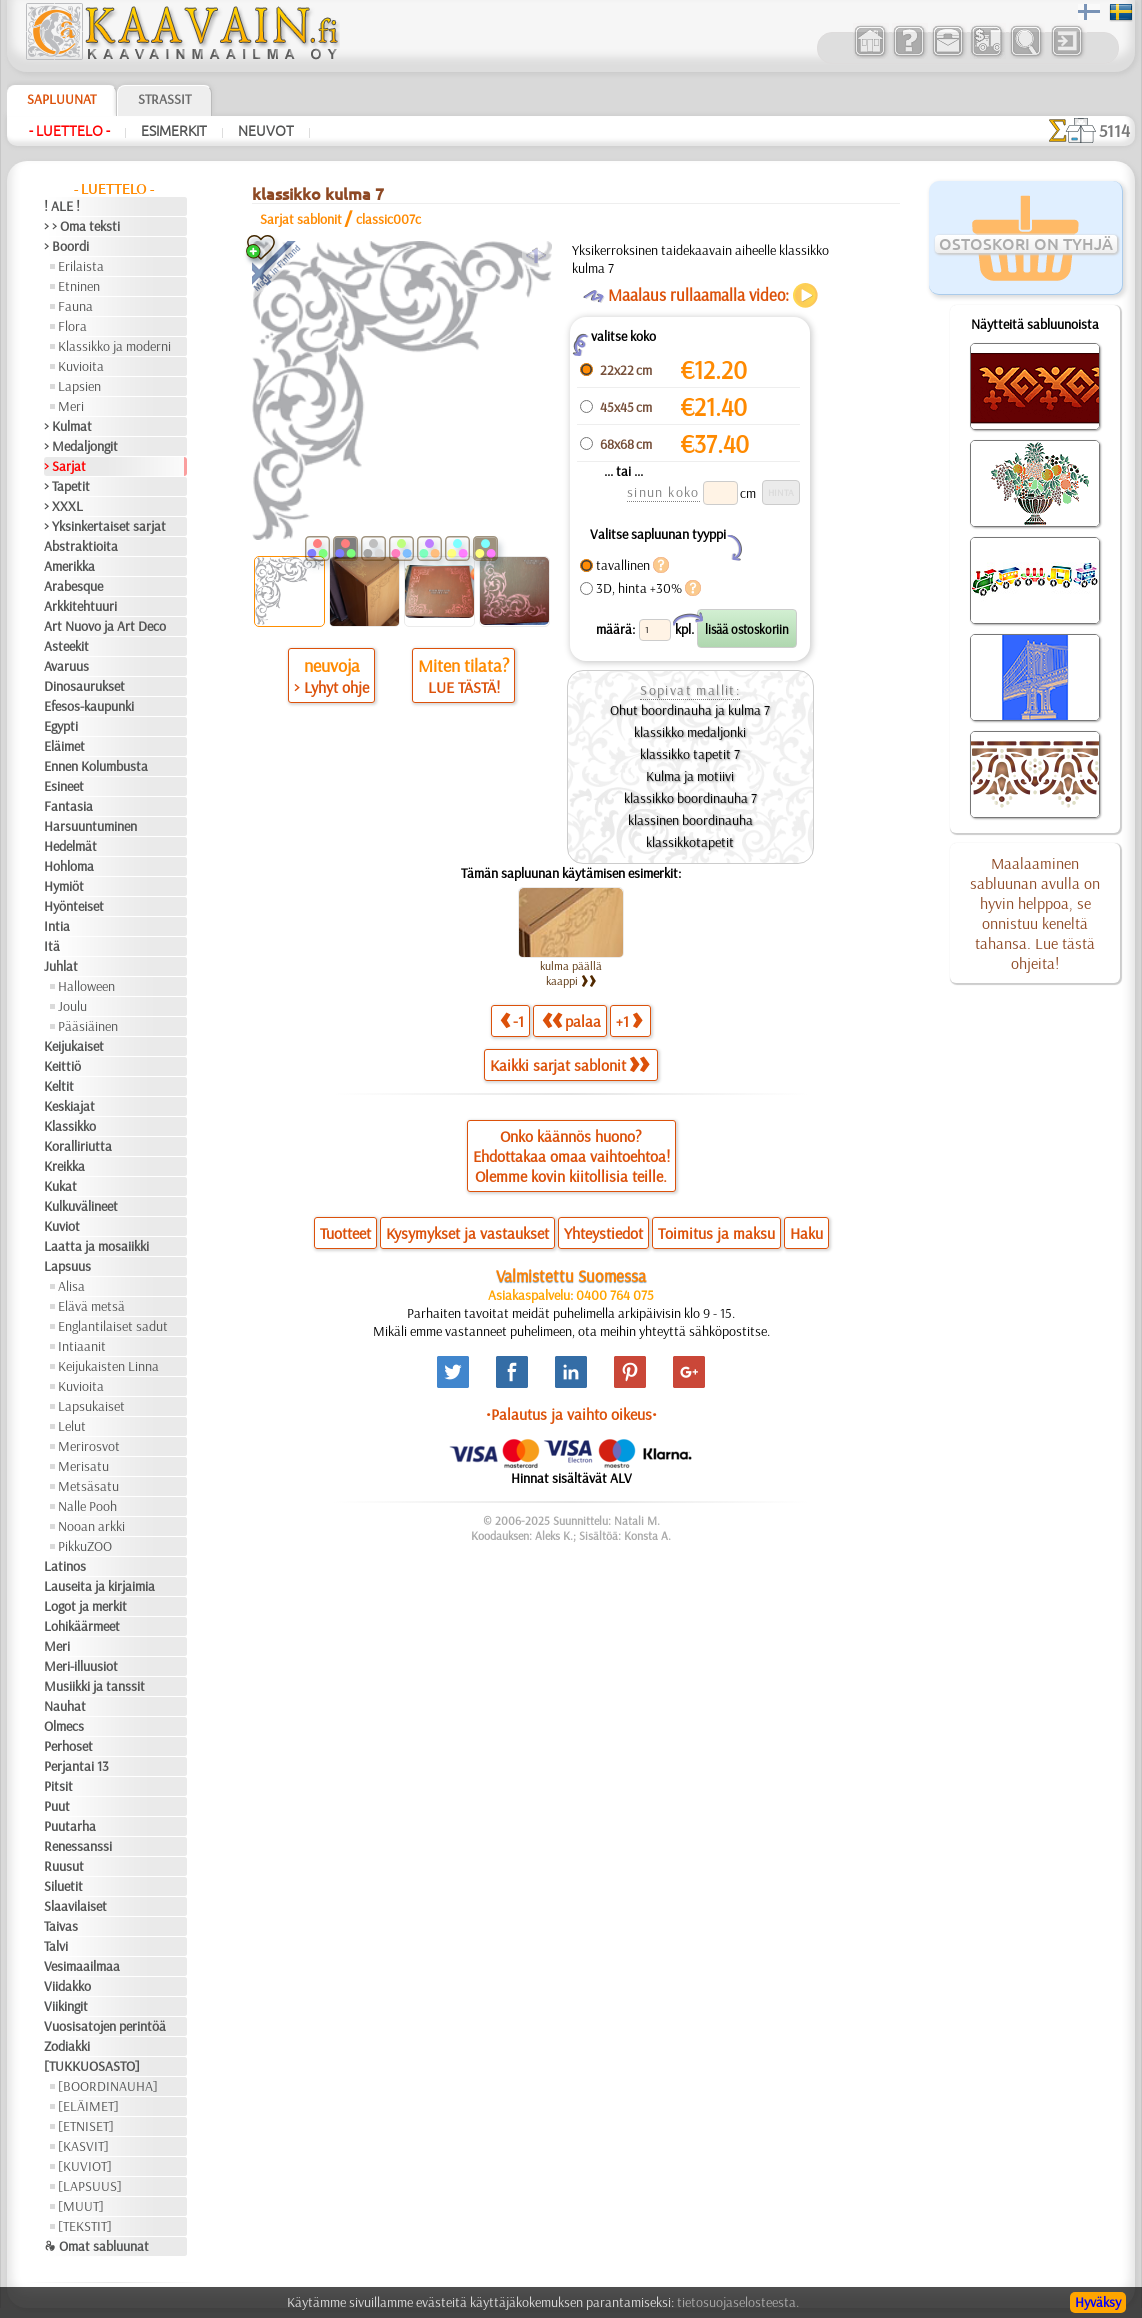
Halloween (86, 986)
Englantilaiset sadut (113, 1326)
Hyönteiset (74, 906)
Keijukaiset (74, 1046)
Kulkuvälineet (81, 1206)
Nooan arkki (91, 1526)
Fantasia (68, 806)
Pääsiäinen (88, 1026)
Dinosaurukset (84, 686)
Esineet (64, 786)
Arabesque (73, 586)
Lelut (72, 1426)
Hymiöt (64, 886)
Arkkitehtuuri (80, 606)
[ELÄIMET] (88, 2106)
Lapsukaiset (91, 1406)
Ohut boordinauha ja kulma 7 (690, 710)
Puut (57, 1806)
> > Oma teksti (82, 226)
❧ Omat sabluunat (96, 2246)
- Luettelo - (69, 131)
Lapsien (79, 386)
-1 (512, 1020)
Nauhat (65, 1706)
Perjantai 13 (76, 1766)
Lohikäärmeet (82, 1626)
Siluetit (63, 1886)
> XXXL (63, 506)
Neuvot (266, 131)
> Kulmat (68, 426)
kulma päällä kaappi (571, 973)
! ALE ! (62, 206)
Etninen (79, 286)
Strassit (164, 99)
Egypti (61, 726)
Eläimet (64, 746)
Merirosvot (89, 1446)
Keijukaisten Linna (108, 1366)
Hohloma (69, 866)
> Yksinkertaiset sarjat (105, 526)
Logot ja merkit (85, 1606)
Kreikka (64, 1166)
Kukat (60, 1186)
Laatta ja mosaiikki (96, 1246)
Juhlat (61, 966)
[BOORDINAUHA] (108, 2086)
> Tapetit (67, 486)
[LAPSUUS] (90, 2186)
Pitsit (58, 1786)
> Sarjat (65, 466)
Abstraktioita (81, 546)
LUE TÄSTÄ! (464, 687)
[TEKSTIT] (85, 2226)
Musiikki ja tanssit (94, 1686)
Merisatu (83, 1466)
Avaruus (66, 666)
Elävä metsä (91, 1306)
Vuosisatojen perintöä (105, 2026)
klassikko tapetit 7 (690, 754)
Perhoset (68, 1746)
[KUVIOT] (85, 2166)
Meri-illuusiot (81, 1666)
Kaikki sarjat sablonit (569, 1065)
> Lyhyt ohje (331, 687)
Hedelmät (70, 846)
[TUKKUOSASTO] (92, 2066)
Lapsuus (67, 1266)
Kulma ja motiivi (690, 776)
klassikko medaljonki (690, 732)
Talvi (56, 1946)
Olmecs (64, 1726)
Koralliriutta (78, 1146)
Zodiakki (67, 2046)
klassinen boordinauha (690, 820)
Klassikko (70, 1126)
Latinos (65, 1566)
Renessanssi (78, 1846)
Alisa (71, 1286)
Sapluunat (61, 99)
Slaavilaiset (75, 1906)
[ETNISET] (86, 2126)
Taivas (61, 1926)
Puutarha (70, 1826)
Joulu (72, 1006)
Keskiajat (69, 1106)
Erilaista (81, 266)
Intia (57, 926)
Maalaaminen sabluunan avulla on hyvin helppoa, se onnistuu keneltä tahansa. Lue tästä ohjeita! (1035, 913)
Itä (52, 946)
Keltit (59, 1086)
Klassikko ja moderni (114, 346)
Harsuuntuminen (90, 826)
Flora (72, 326)
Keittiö (62, 1066)
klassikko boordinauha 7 (690, 798)
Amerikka (69, 566)
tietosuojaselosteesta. (738, 2302)
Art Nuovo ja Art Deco (105, 626)
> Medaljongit (81, 446)
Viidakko (67, 1986)
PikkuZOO (85, 1546)
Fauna (75, 306)
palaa (571, 1020)
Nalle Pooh (87, 1506)
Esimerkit (174, 131)
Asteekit (66, 646)
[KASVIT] (83, 2146)
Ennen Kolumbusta (96, 766)
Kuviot (62, 1226)
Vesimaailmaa (82, 1966)
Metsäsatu (88, 1486)
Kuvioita (81, 366)
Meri (71, 406)
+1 (629, 1020)
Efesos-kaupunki (89, 706)
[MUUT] (81, 2206)
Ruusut (64, 1866)
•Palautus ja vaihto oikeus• (571, 1414)
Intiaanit (82, 1346)
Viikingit (66, 2006)
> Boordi (66, 246)
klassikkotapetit (690, 842)
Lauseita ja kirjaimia (99, 1586)
